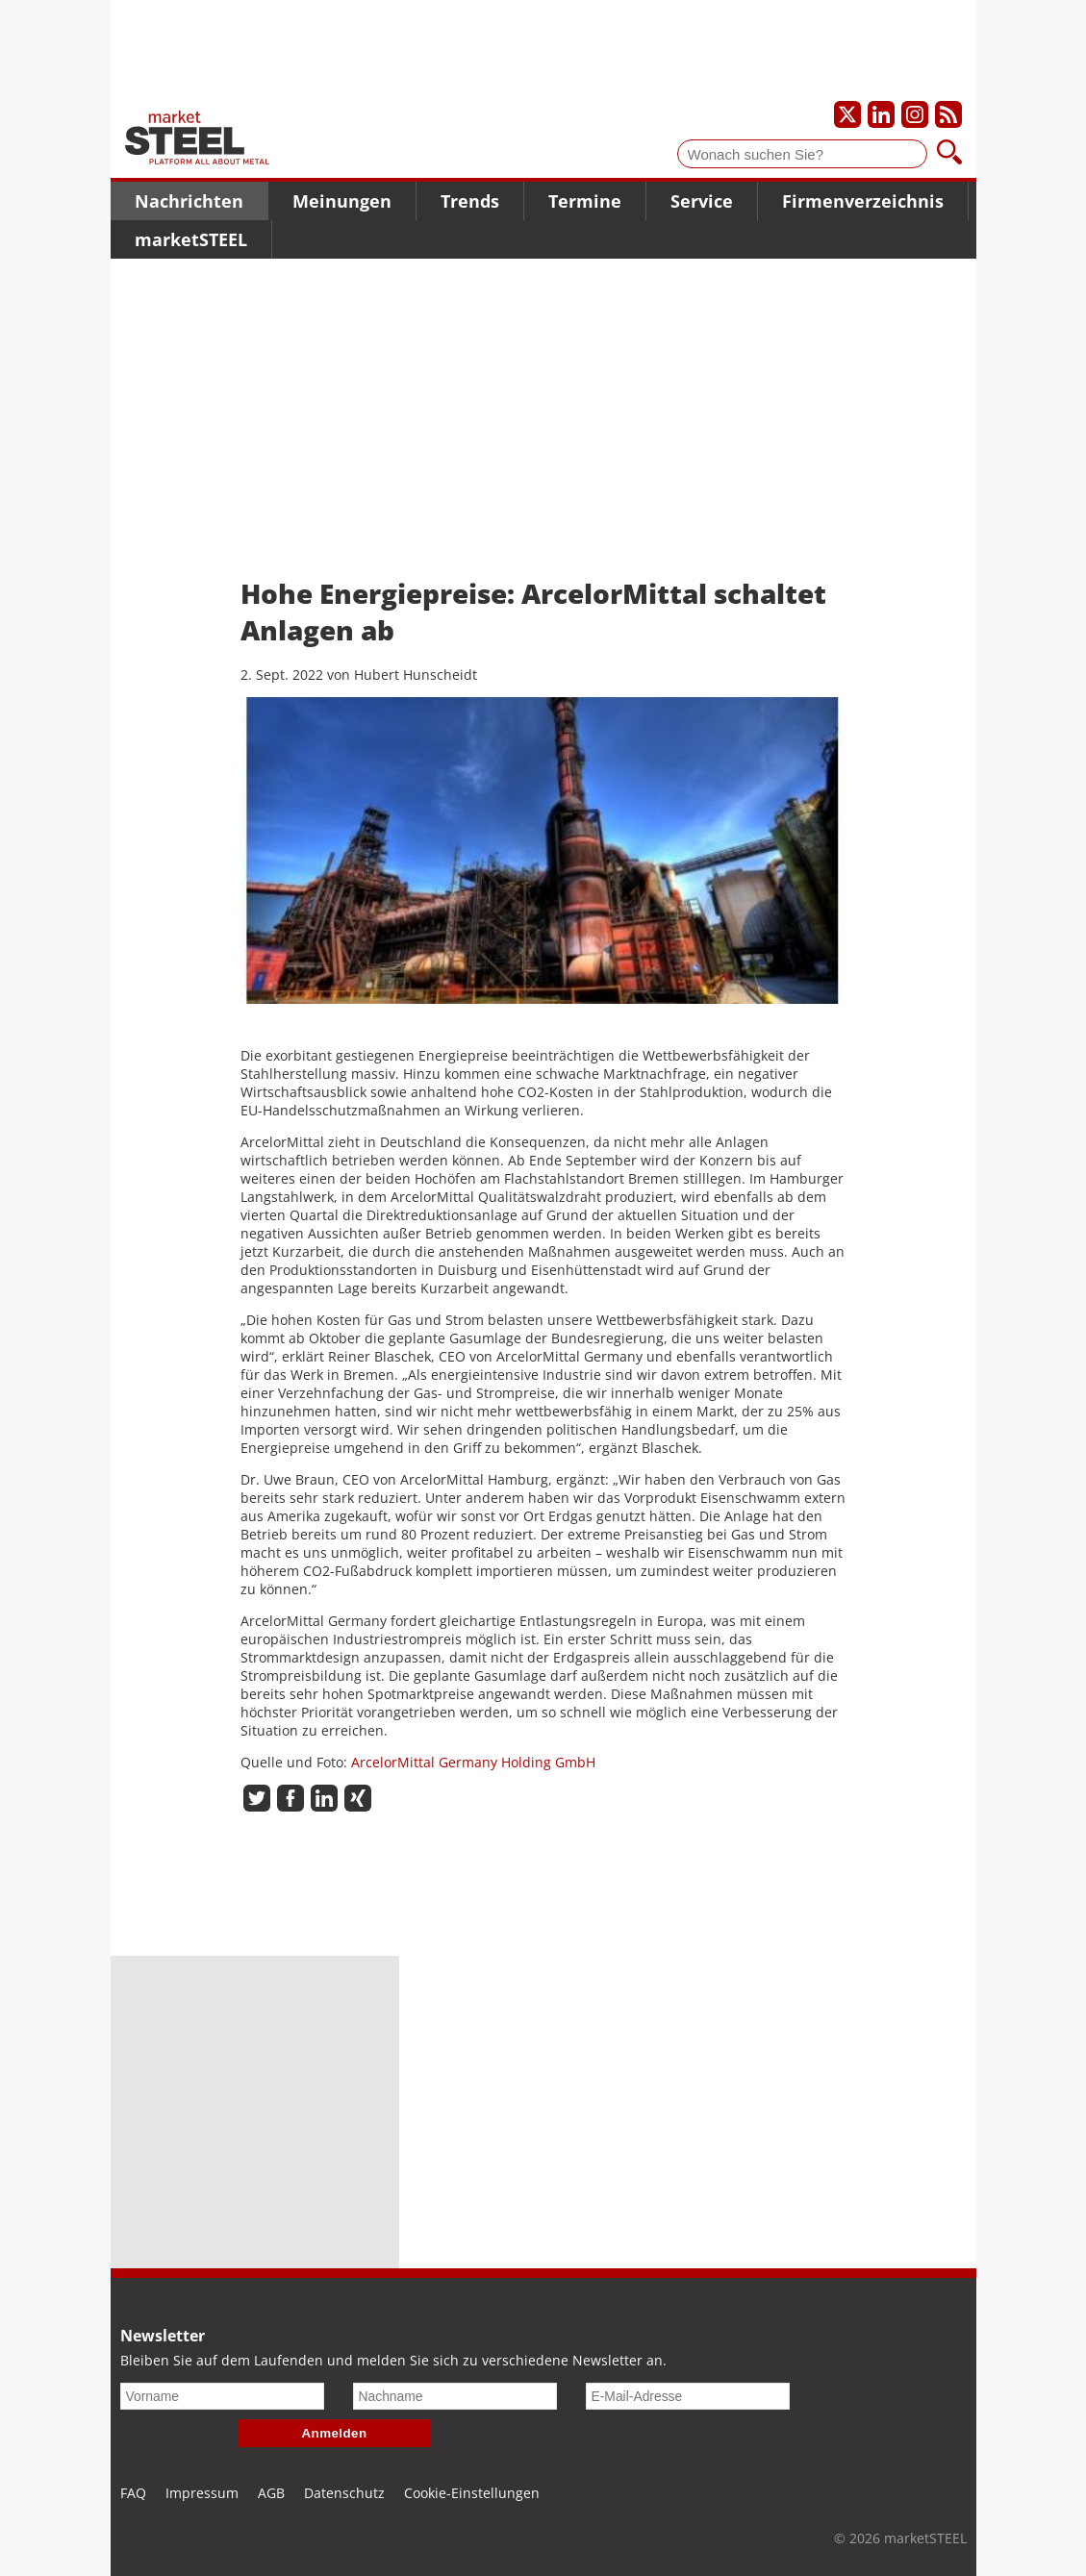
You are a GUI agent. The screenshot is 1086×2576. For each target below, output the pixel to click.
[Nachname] (455, 2396)
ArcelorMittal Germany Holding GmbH (473, 1762)
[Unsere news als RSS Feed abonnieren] (948, 114)
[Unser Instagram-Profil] (914, 114)
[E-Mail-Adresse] (688, 2396)
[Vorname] (222, 2396)
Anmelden (334, 2433)
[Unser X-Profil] (847, 114)
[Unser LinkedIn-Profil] (881, 114)
